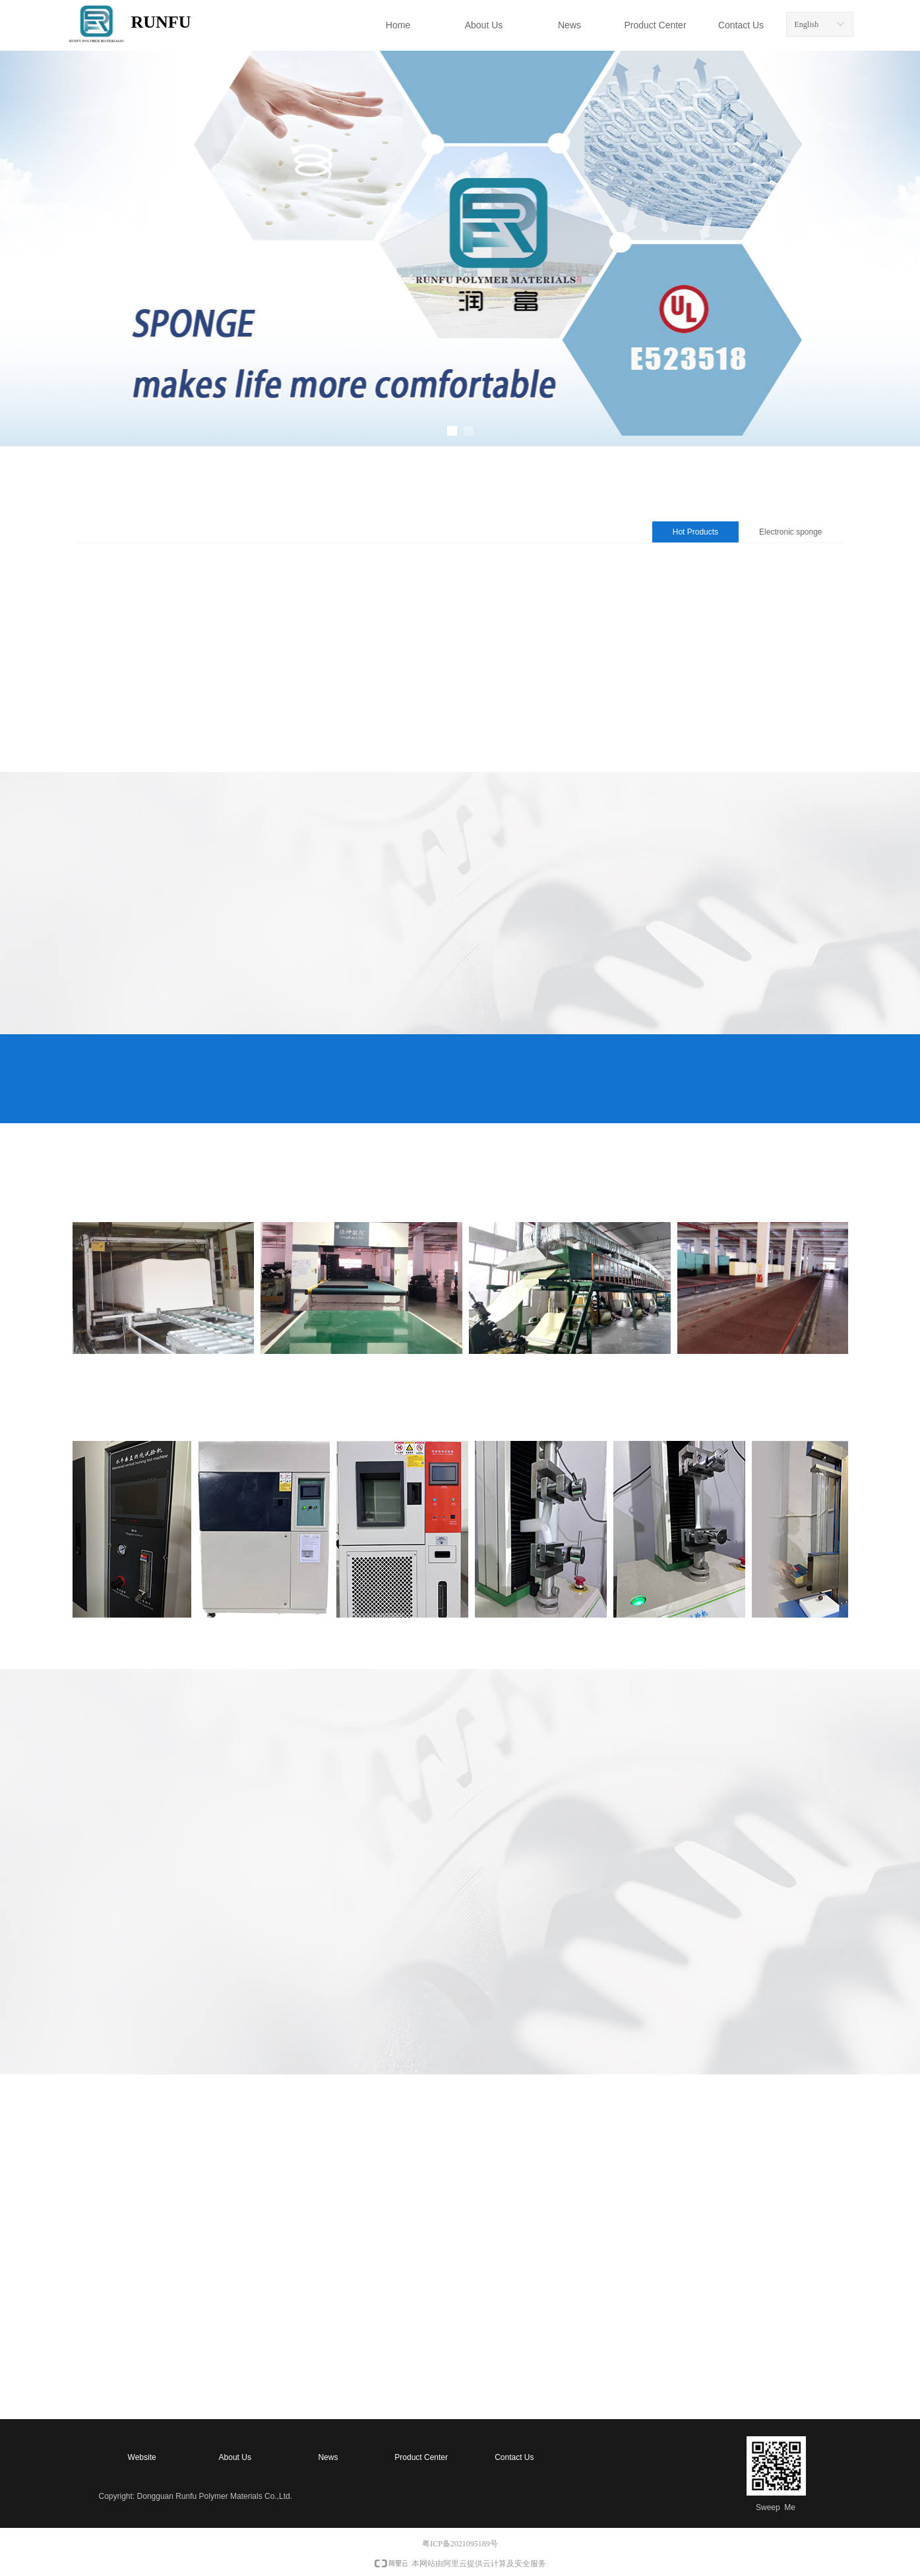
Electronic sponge (790, 532)
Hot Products (695, 532)
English (807, 24)
